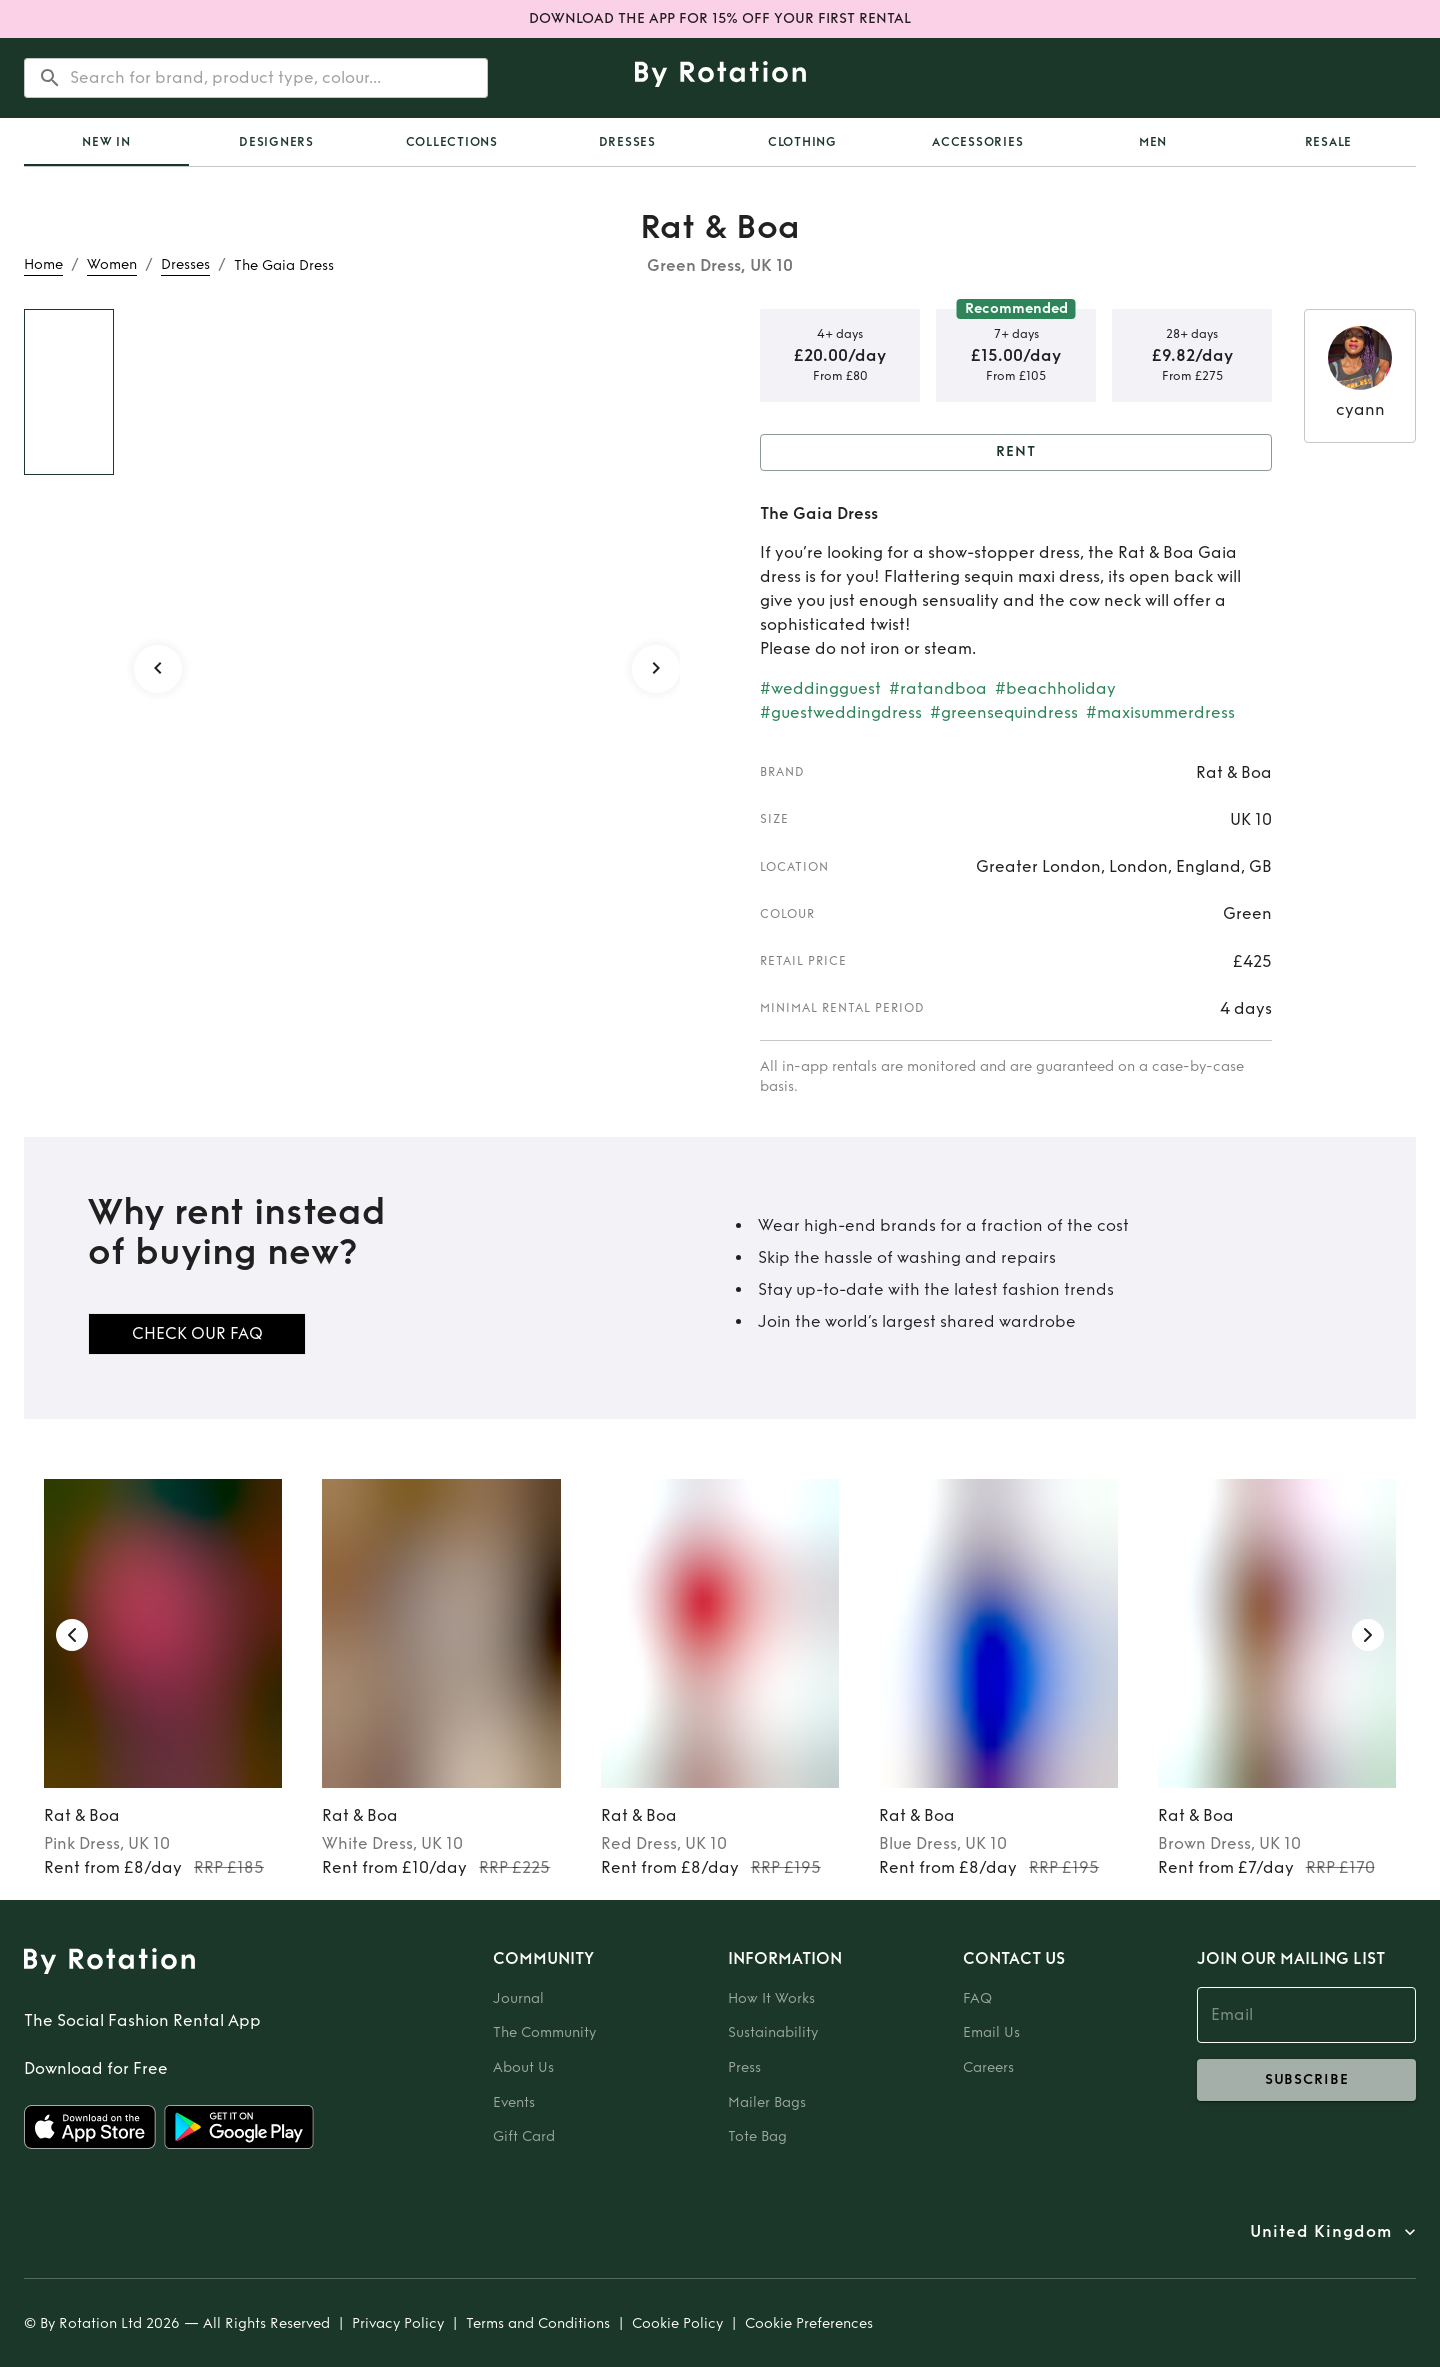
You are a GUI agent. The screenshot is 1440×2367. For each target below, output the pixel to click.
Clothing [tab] (802, 142)
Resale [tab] (1329, 142)
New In (106, 142)
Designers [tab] (276, 142)
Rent (1016, 452)
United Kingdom (1321, 2232)
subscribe (1306, 2080)
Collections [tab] (452, 142)
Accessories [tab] (977, 142)
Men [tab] (1153, 142)
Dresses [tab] (627, 142)
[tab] (106, 142)
